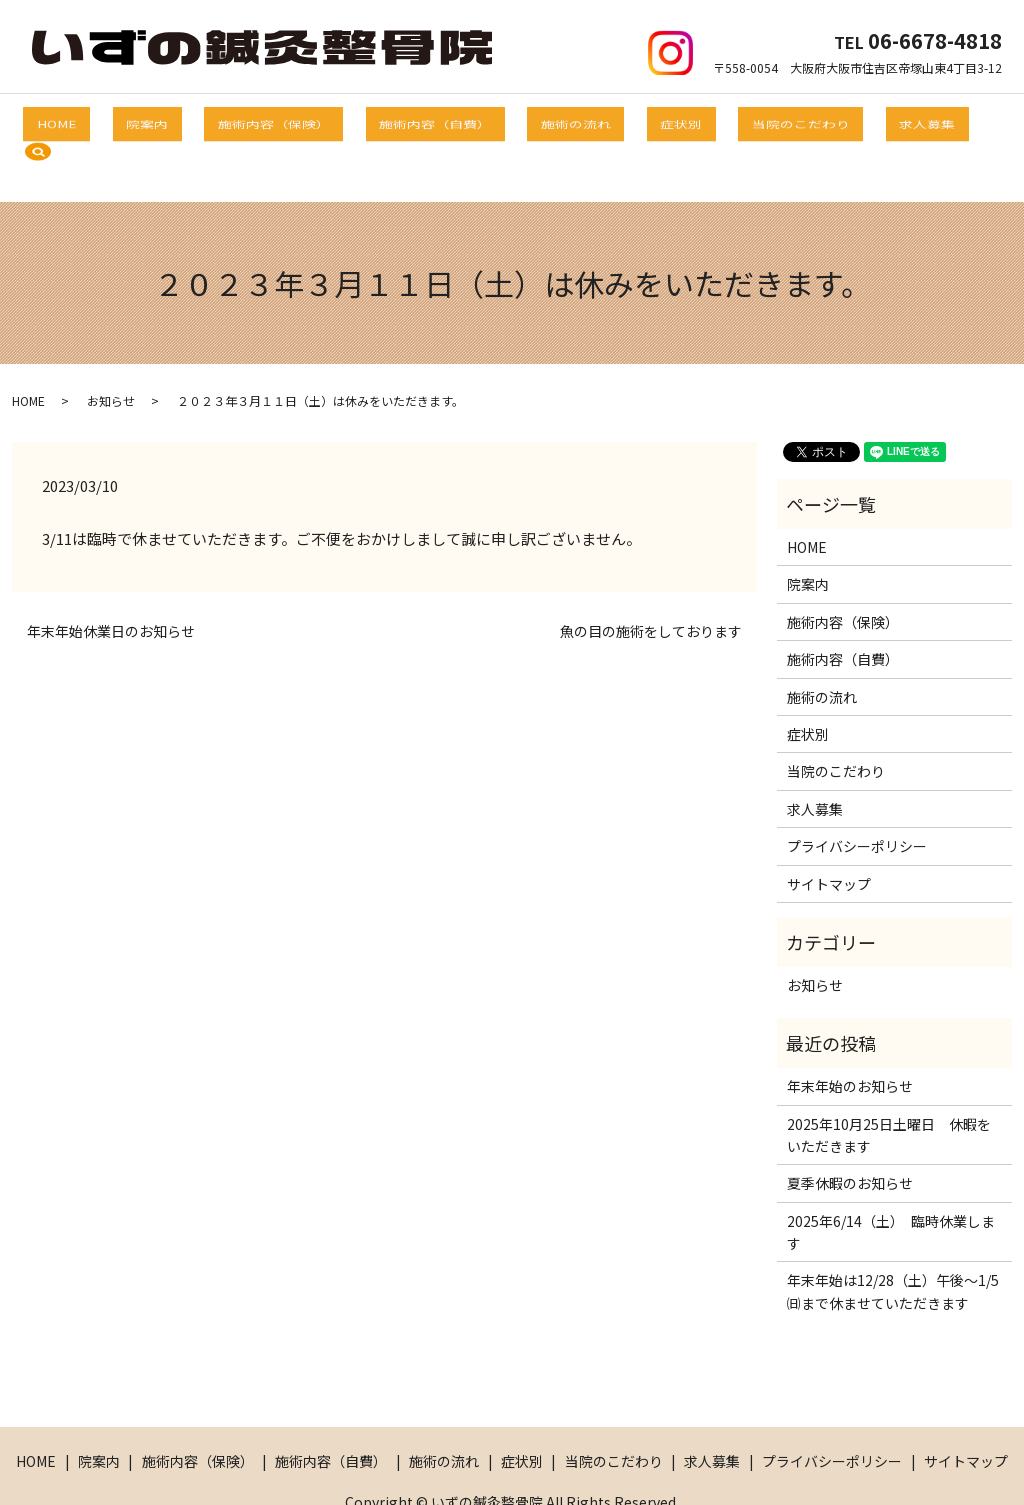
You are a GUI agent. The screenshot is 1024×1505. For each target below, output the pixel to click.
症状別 (639, 121)
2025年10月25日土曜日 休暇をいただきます (889, 1085)
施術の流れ (555, 121)
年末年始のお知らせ (850, 1037)
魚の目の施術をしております (651, 582)
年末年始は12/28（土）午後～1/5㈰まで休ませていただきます (893, 1242)
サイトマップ (829, 834)
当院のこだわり (737, 121)
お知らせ (111, 350)
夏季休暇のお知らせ (850, 1134)
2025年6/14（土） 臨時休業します (891, 1183)
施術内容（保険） (296, 121)
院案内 (191, 121)
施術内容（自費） (436, 121)
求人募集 (842, 121)
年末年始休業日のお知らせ (111, 582)
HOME (122, 121)
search (923, 122)
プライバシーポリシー (857, 797)
